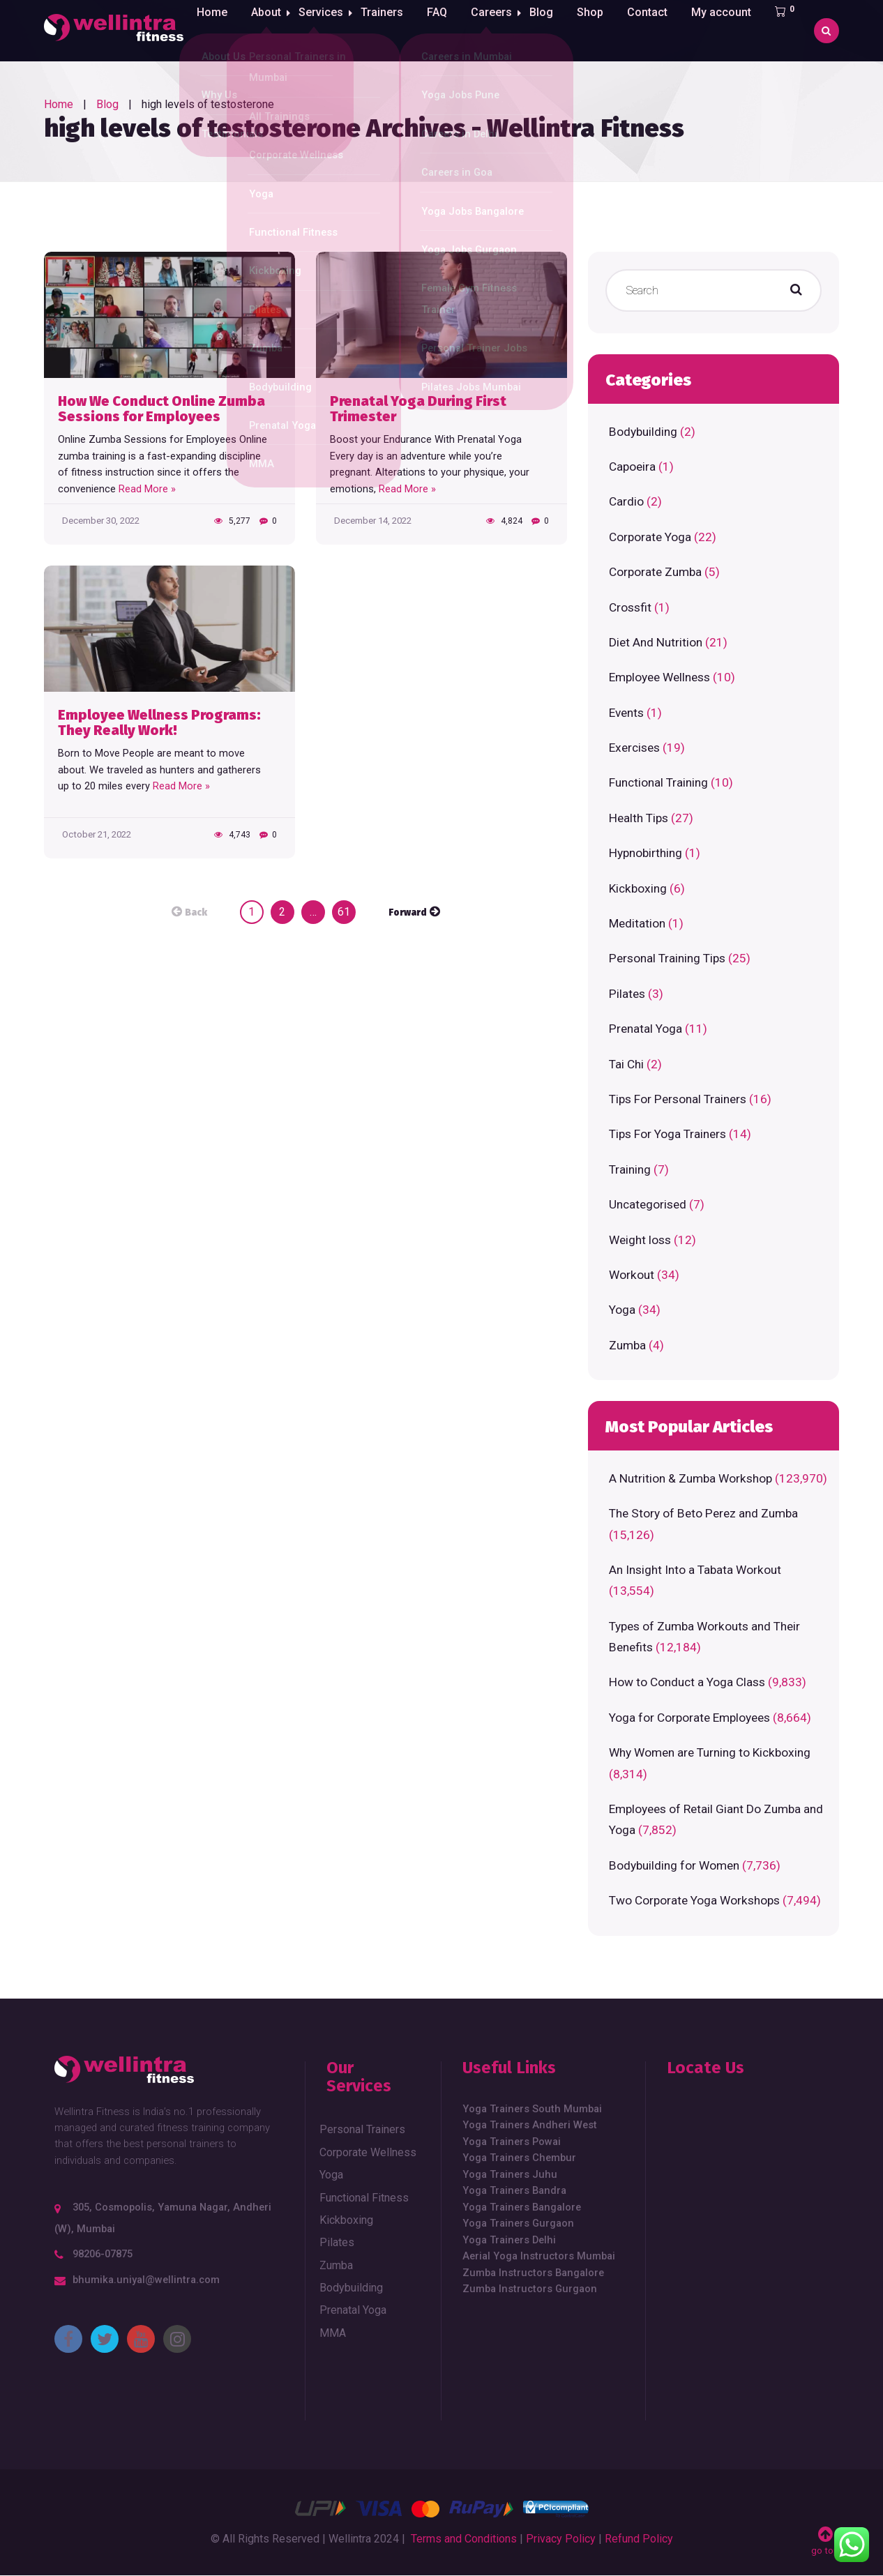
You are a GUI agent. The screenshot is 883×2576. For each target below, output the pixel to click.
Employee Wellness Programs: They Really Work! (159, 722)
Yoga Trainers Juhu (509, 2174)
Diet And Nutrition (655, 642)
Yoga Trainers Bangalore (521, 2207)
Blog (552, 30)
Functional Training (658, 782)
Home (210, 30)
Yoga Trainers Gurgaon (518, 2223)
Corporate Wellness (367, 2152)
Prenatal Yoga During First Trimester (418, 409)
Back (196, 912)
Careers (498, 30)
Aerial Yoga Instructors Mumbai (538, 2256)
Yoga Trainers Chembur (519, 2157)
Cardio (626, 501)
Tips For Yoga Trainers (667, 1134)
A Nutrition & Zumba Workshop (690, 1478)
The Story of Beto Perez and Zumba (703, 1513)
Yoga (622, 1310)
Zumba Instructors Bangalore (533, 2272)
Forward (407, 912)
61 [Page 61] (344, 911)
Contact (658, 30)
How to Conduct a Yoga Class (687, 1682)
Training (630, 1169)
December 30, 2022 (100, 520)
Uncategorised (647, 1204)
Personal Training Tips (667, 958)
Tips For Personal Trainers (677, 1099)
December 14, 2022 (373, 520)
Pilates (627, 994)
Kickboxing (638, 888)
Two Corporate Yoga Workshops (694, 1900)
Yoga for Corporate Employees (689, 1718)
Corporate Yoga (650, 537)
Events (626, 713)
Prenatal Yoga (645, 1029)
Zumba (627, 1345)
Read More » (147, 489)
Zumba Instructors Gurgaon (529, 2288)
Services (323, 30)
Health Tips (638, 818)
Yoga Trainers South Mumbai (532, 2109)
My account (732, 30)
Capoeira (632, 466)
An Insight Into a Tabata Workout (695, 1570)
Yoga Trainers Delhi (509, 2240)
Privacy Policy (561, 2538)
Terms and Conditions (464, 2538)
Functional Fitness (364, 2197)
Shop (601, 30)
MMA (332, 2333)
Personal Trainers (362, 2129)
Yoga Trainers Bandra (514, 2190)
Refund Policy (639, 2538)
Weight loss (640, 1240)
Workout (631, 1275)
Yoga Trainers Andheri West (529, 2125)
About (265, 30)
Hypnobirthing (645, 853)
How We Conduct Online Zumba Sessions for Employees (161, 409)
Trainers (389, 30)
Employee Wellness (659, 677)
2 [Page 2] (282, 911)
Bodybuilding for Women (674, 1865)
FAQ (444, 30)
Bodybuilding (643, 432)
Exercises (634, 748)
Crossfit (630, 607)
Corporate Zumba (655, 572)
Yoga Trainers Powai (511, 2141)
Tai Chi (626, 1064)
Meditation (637, 923)
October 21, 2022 (96, 834)
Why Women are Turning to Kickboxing (709, 1752)
